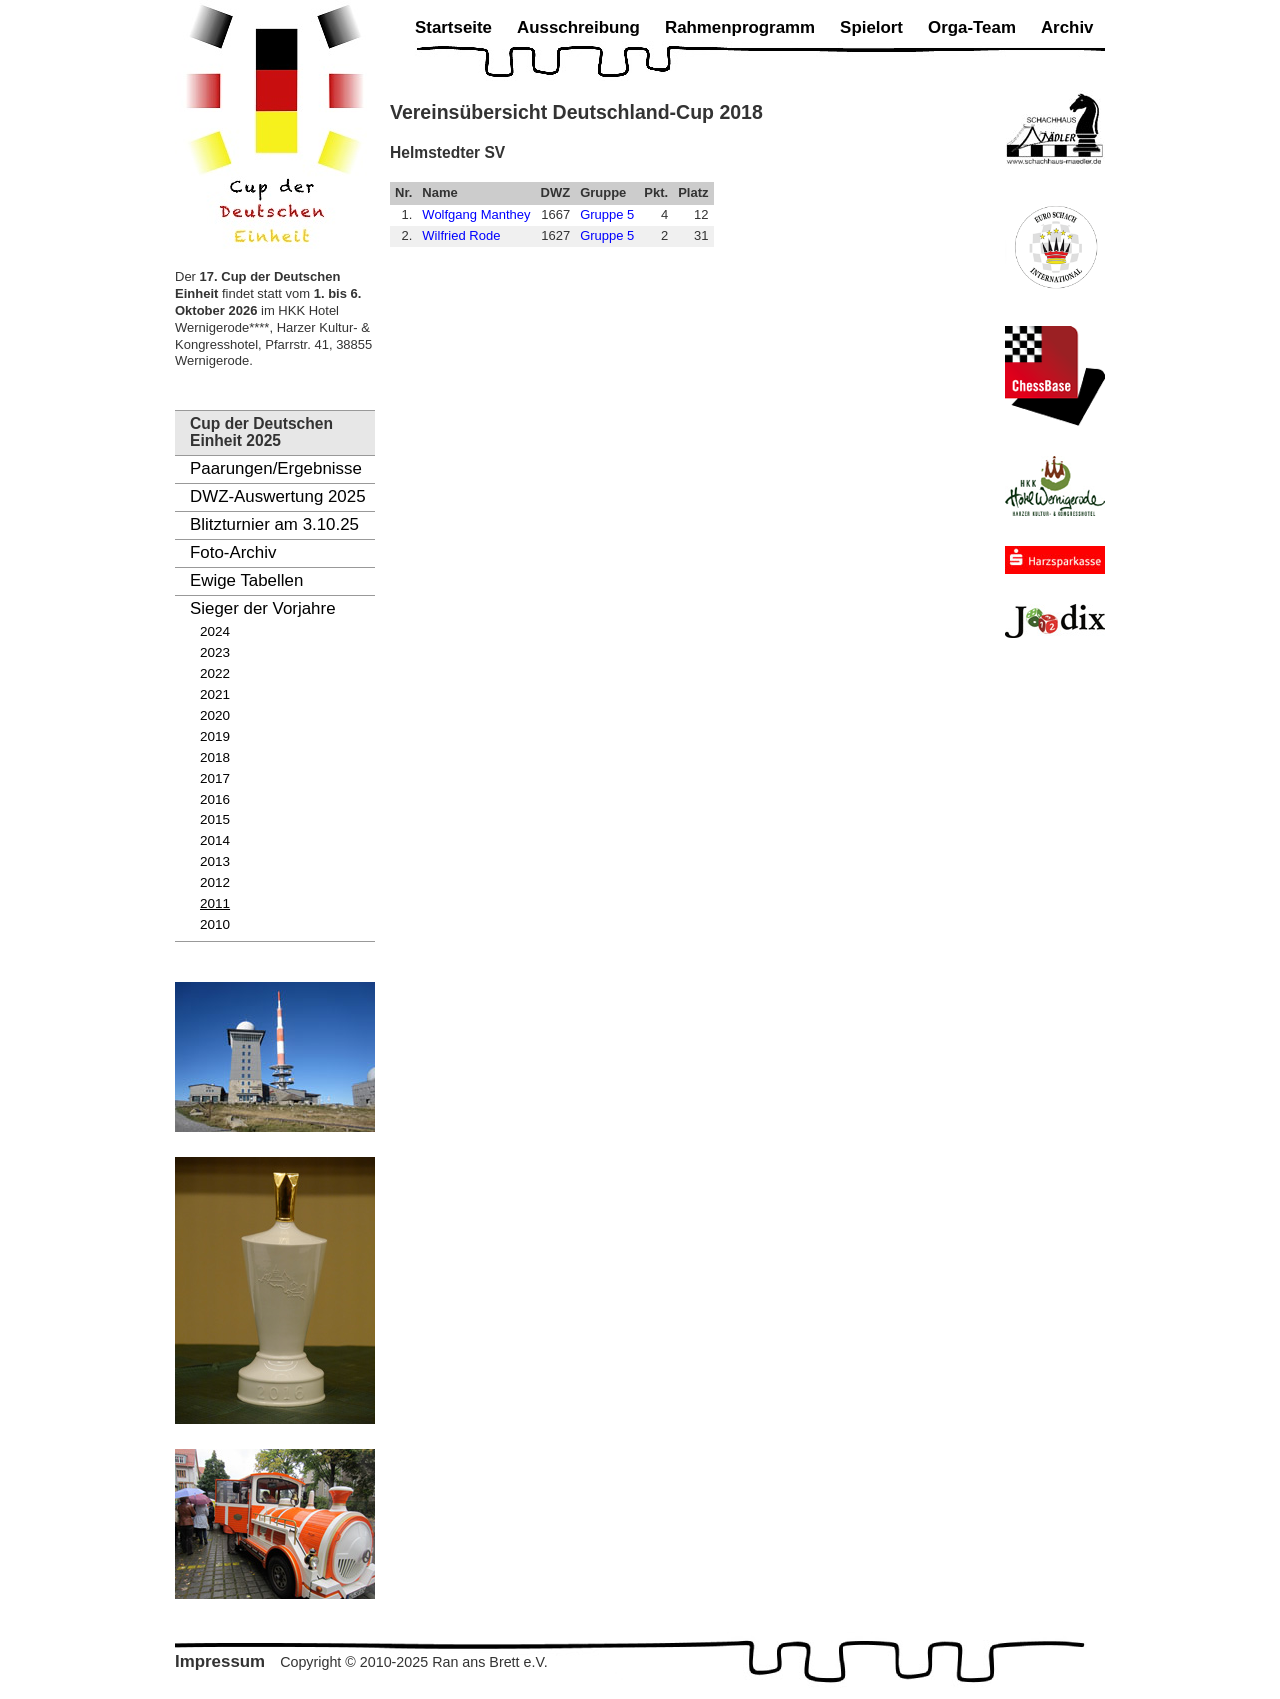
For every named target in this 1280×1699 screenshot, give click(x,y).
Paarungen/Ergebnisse (276, 468)
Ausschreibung (578, 27)
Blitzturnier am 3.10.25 (274, 524)
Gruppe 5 (607, 214)
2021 (215, 694)
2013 (215, 861)
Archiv (1067, 27)
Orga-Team (972, 27)
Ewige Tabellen (246, 580)
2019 (215, 736)
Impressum (220, 1661)
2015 (215, 819)
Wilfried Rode (461, 235)
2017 (215, 778)
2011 (215, 903)
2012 (215, 882)
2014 (215, 840)
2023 (215, 652)
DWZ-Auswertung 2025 (278, 496)
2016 (215, 799)
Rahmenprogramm (740, 27)
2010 (215, 924)
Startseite (453, 27)
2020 (215, 715)
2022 (215, 673)
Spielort (871, 27)
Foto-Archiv (233, 552)
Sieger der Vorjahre (263, 608)
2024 (215, 631)
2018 (215, 757)
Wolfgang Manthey (476, 214)
